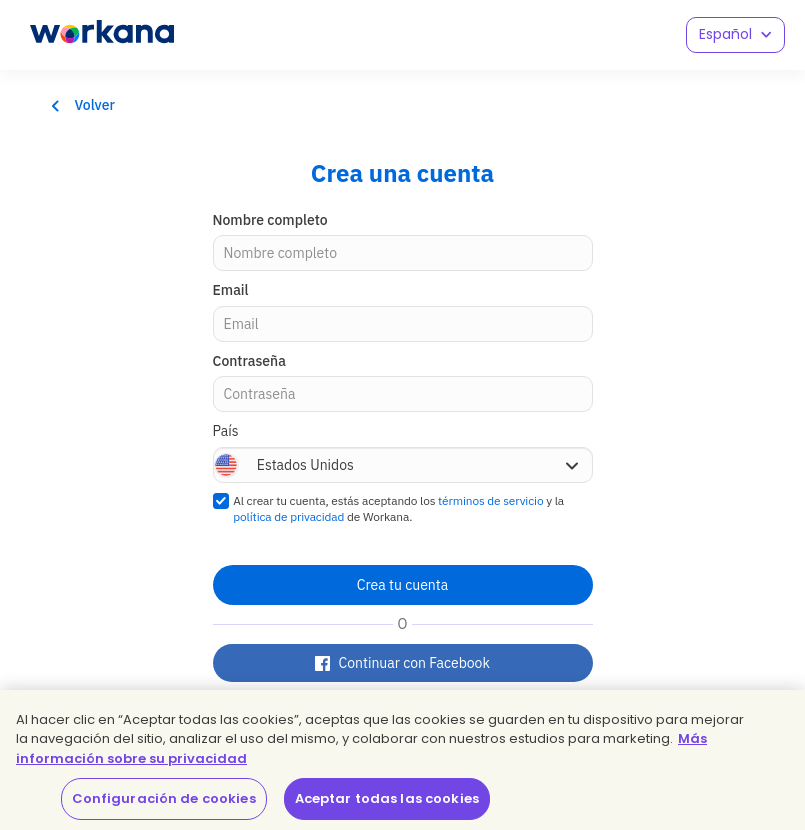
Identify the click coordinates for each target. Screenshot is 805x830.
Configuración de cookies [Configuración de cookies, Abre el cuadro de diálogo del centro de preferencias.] (164, 798)
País (226, 431)
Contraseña (249, 361)
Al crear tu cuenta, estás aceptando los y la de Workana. (398, 508)
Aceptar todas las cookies (387, 798)
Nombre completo (270, 220)
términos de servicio (490, 500)
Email (231, 290)
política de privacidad (288, 516)
